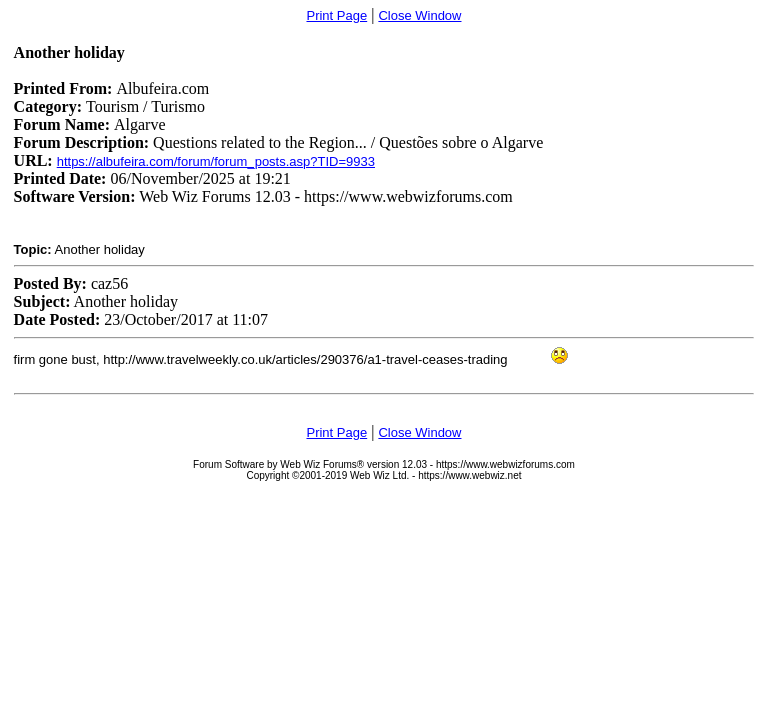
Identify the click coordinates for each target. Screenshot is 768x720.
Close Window (419, 15)
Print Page (336, 15)
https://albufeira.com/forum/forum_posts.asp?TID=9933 (216, 161)
